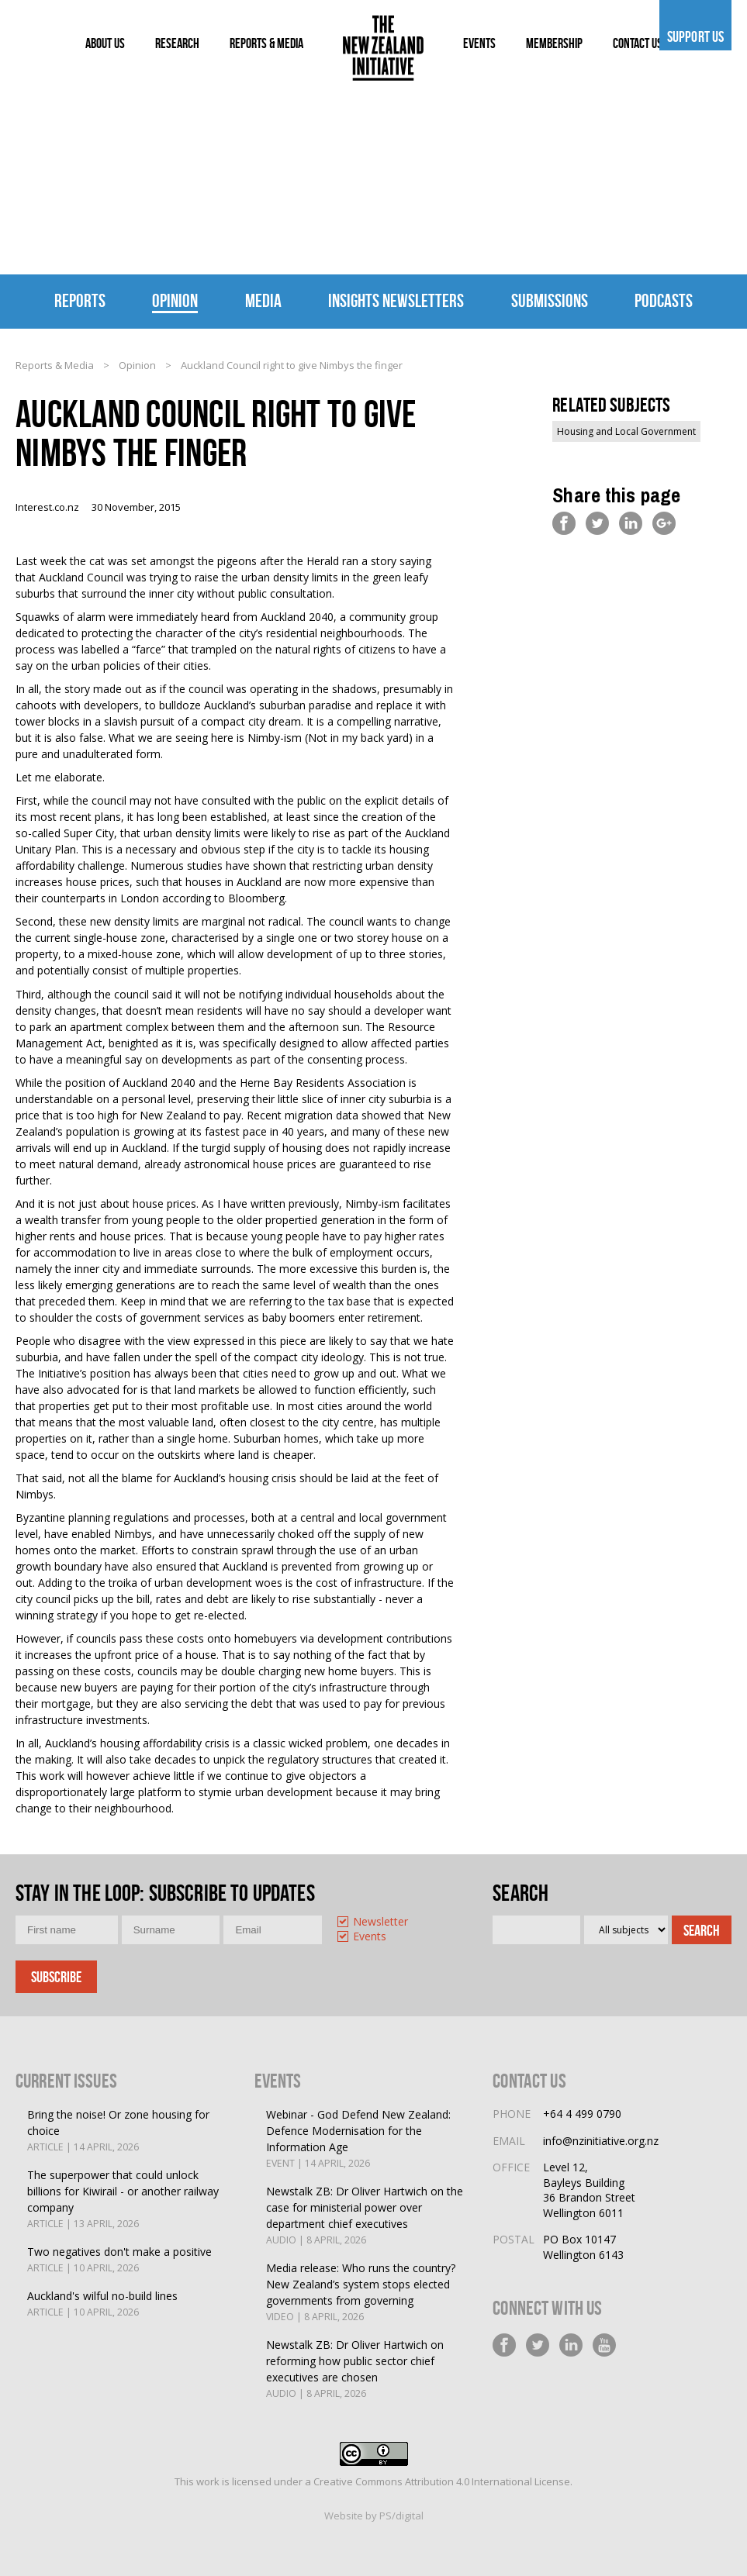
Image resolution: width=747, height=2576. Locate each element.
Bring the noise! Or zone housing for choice (129, 2131)
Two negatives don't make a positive (119, 2260)
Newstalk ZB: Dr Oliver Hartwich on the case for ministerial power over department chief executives (368, 2216)
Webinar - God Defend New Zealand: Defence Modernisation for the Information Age (368, 2139)
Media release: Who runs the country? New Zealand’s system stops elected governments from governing (368, 2292)
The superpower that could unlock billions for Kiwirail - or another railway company (129, 2199)
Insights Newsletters (396, 301)
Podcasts (664, 301)
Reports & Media (55, 365)
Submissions (549, 301)
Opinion (175, 301)
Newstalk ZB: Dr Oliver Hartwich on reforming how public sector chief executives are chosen (368, 2369)
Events (369, 1936)
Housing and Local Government (626, 431)
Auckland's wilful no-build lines (102, 2304)
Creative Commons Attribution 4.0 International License (441, 2481)
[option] (380, 1923)
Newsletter (380, 1922)
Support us (695, 36)
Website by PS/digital (374, 2516)
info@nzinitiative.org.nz (601, 2140)
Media (263, 301)
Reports (79, 301)
